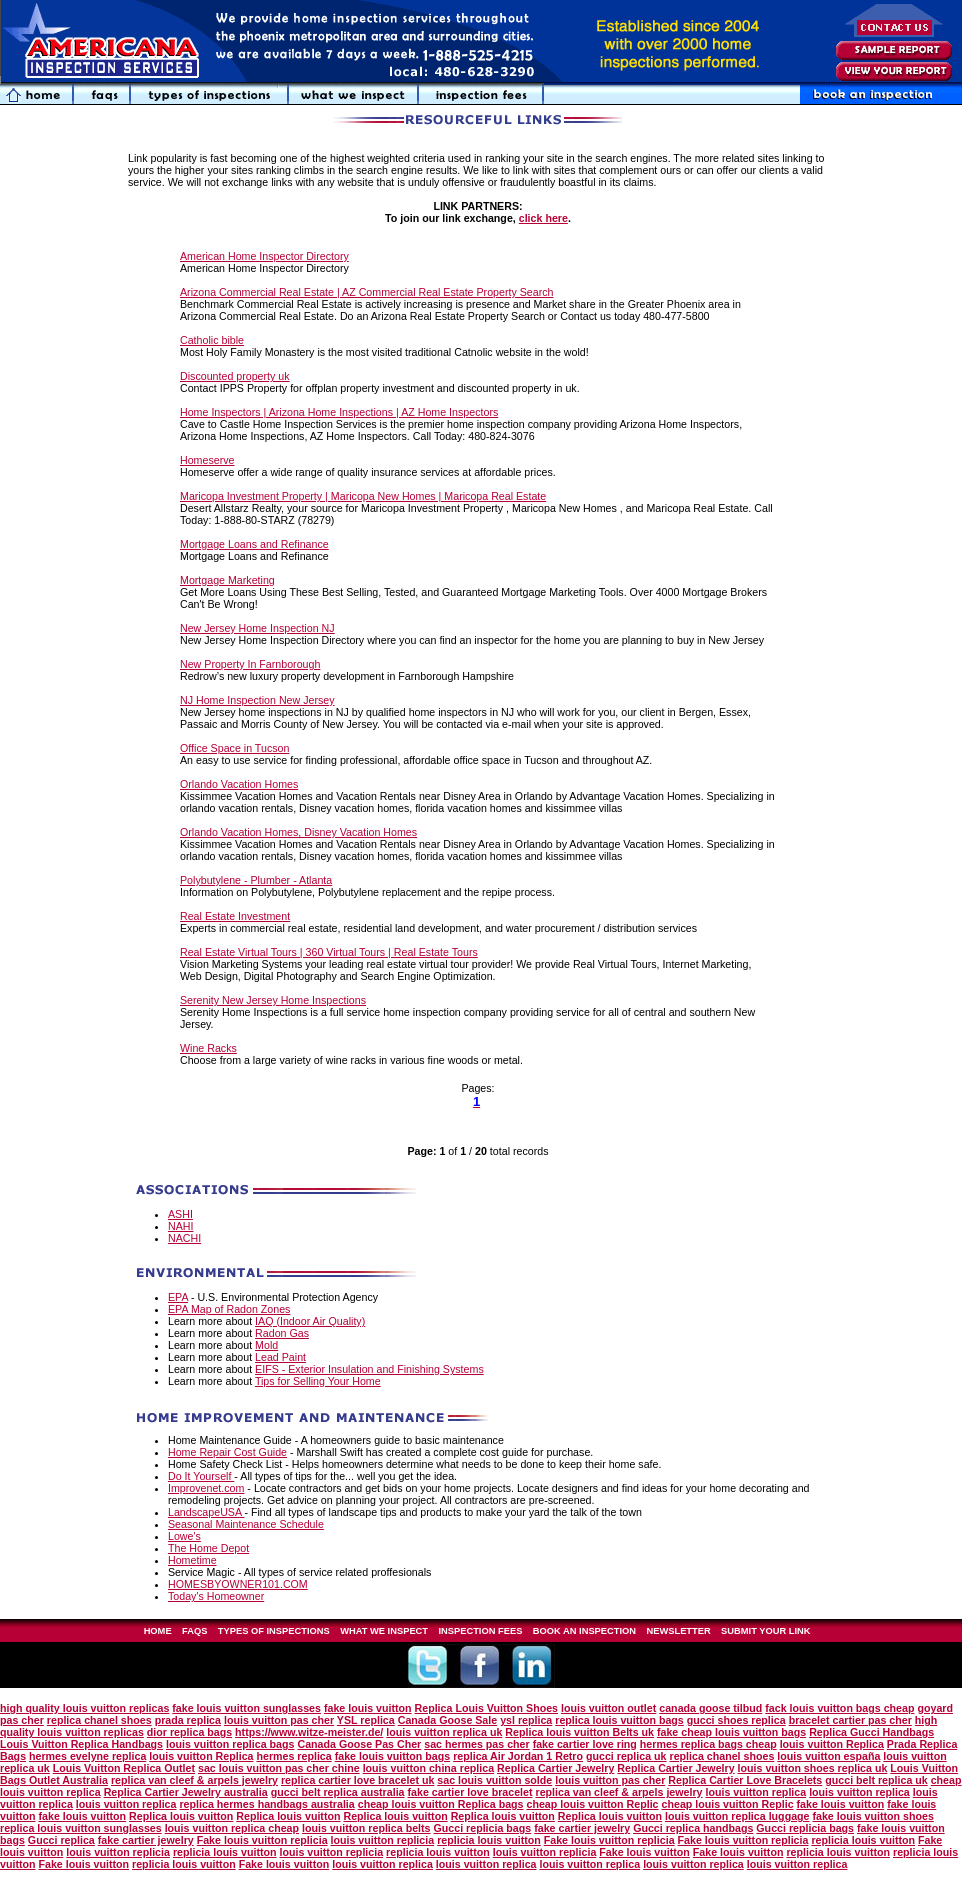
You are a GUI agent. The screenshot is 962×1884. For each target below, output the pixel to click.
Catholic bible (212, 340)
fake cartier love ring (585, 1744)
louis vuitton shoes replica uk (813, 1768)
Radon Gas (282, 1333)
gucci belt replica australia (338, 1792)
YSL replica (366, 1720)
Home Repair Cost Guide (227, 1452)
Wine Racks (208, 1048)
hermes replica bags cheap (708, 1744)
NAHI (180, 1226)
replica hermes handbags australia (266, 1804)
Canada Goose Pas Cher (359, 1744)
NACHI (184, 1238)
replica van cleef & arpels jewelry (194, 1780)
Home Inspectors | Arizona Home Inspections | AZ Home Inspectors (339, 412)
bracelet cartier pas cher (850, 1720)
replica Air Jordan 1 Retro (518, 1756)
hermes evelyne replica (87, 1756)
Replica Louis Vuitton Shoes (486, 1708)
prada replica (188, 1720)
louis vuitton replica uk (444, 1732)
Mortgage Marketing (227, 580)
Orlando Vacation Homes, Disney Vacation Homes (298, 832)
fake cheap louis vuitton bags (731, 1732)
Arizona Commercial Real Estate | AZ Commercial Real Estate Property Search (367, 292)
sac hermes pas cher (476, 1744)
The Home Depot (208, 1548)
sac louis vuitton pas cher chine (279, 1768)
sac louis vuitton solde (494, 1780)
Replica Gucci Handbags (871, 1732)
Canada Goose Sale (448, 1720)
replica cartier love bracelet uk (357, 1780)
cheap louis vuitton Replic (593, 1804)
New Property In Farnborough (250, 664)
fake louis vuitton (368, 1708)
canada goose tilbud (710, 1708)
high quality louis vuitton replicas (84, 1708)
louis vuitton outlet (608, 1708)
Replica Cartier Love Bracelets (745, 1780)
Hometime (192, 1560)
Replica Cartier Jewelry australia (186, 1792)
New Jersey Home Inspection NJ (257, 628)
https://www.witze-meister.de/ (309, 1732)
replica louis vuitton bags (619, 1720)
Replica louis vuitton (181, 1816)
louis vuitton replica (756, 1792)
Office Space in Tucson (234, 748)
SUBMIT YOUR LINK (765, 1631)
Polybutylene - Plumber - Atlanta (256, 880)
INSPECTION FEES (480, 1631)
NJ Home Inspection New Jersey (257, 700)
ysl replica (526, 1720)
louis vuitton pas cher (279, 1720)
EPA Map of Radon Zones (229, 1309)
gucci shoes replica (736, 1720)
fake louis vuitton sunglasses (246, 1708)
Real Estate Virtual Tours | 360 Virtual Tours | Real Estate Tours (329, 952)
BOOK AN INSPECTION (584, 1631)
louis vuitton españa (828, 1756)
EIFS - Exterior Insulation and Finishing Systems (369, 1369)
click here (543, 218)
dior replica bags (189, 1732)
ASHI (180, 1214)
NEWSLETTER (678, 1631)
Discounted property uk (235, 376)
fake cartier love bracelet (470, 1792)
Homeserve (207, 460)
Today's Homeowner (216, 1596)
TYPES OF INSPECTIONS (274, 1631)
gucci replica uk (626, 1756)
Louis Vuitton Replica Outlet (124, 1768)
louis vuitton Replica (832, 1744)
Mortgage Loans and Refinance (254, 544)
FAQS (194, 1631)
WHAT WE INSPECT (384, 1631)
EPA (178, 1297)
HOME (158, 1631)
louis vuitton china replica (428, 1768)
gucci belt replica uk (876, 1780)
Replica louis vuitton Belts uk (579, 1732)
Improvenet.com (206, 1488)
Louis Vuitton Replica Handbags (81, 1744)
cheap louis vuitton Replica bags (441, 1804)
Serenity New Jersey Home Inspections (273, 1000)
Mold (266, 1345)
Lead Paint (280, 1357)
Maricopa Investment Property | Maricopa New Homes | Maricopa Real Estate (363, 496)
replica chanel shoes (99, 1720)
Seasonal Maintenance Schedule (246, 1524)
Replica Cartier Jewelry (555, 1768)
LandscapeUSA (206, 1512)
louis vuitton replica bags (230, 1744)
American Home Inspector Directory (264, 256)
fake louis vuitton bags (392, 1756)
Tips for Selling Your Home (318, 1381)
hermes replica (293, 1756)
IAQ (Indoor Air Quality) (310, 1321)
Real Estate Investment (235, 916)
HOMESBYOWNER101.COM (238, 1584)
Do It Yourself (201, 1476)
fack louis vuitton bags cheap (839, 1708)
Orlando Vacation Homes (239, 784)
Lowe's (184, 1536)
